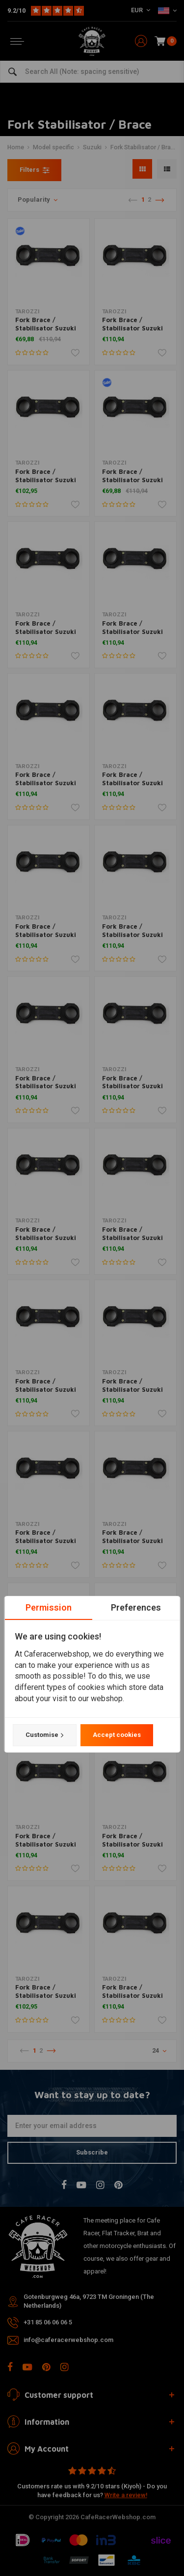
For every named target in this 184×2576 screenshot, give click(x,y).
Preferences (136, 1607)
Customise (44, 1735)
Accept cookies (116, 1735)
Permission (48, 1607)
